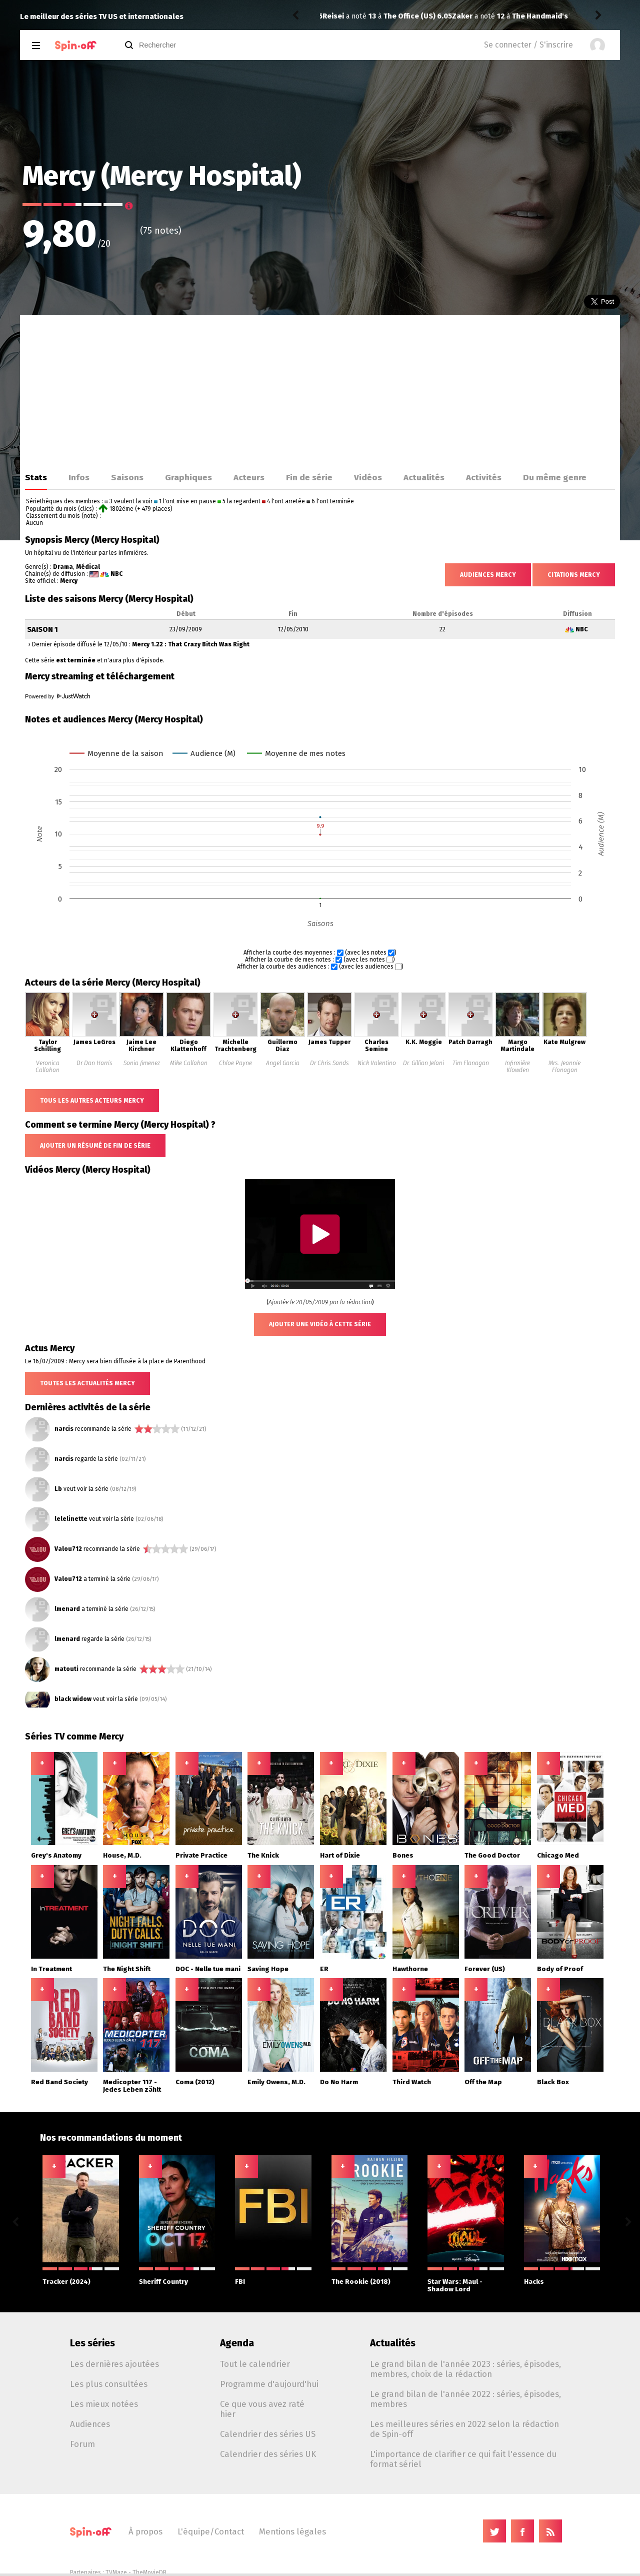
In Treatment (51, 1969)
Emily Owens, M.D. (277, 2082)
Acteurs (249, 477)
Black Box (553, 2082)
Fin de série (309, 477)
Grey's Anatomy (56, 1855)
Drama (63, 566)
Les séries (92, 2343)
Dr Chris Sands (329, 1063)
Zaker (332, 16)
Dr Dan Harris (94, 1063)
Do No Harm (339, 2082)
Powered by (57, 696)
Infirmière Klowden (517, 1067)
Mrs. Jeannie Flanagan (564, 1067)
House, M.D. (122, 1855)
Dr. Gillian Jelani (423, 1063)
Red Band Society (59, 2082)
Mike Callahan (189, 1063)
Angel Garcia (283, 1063)
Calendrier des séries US (268, 2434)
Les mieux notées (104, 2404)
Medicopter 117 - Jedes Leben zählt (132, 2085)
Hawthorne (410, 1969)
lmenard (67, 1608)
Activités (484, 477)
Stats (36, 477)
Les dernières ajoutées (114, 2364)
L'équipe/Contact (211, 2531)
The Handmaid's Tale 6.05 (427, 16)
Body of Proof (560, 1969)
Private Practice (202, 1855)
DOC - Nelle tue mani (208, 1969)
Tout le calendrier (255, 2364)
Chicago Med (558, 1855)
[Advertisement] (320, 390)
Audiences (90, 2424)
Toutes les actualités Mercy (87, 1383)
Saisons (127, 477)
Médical (88, 566)
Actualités (424, 477)
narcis (64, 1428)
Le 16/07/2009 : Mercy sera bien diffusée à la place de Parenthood (115, 1361)
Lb (58, 1488)
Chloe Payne (235, 1063)
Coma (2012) (195, 2082)
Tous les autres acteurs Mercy (92, 1100)
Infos (79, 477)
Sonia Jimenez (142, 1063)
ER (324, 1969)
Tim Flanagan (470, 1063)
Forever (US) (484, 1969)
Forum (82, 2444)
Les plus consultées (109, 2384)
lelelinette (71, 1518)
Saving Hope (268, 1969)
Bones (403, 1855)
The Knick (263, 1855)
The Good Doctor (492, 1855)
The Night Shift (126, 1969)
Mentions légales (292, 2531)
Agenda (237, 2343)
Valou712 (68, 1548)
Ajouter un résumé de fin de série (95, 1145)
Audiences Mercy (488, 574)
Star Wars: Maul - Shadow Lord (466, 2280)
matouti (66, 1668)
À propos (145, 2531)
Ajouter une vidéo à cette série (320, 1324)
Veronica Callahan (48, 1067)
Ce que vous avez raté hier (262, 2409)
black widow (73, 1698)
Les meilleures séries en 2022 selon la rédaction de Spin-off (464, 2429)
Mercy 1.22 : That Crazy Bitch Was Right (191, 644)
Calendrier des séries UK (268, 2454)
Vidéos (368, 477)
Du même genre (554, 477)
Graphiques (188, 477)
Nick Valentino (377, 1063)
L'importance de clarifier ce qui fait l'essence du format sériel (463, 2459)
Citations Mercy (574, 574)
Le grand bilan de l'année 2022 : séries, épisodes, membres (465, 2399)
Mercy (69, 580)
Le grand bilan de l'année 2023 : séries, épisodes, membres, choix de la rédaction (465, 2369)
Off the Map (483, 2082)
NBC (116, 573)
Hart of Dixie (340, 1855)
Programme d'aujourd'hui (269, 2384)
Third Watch (411, 2082)
